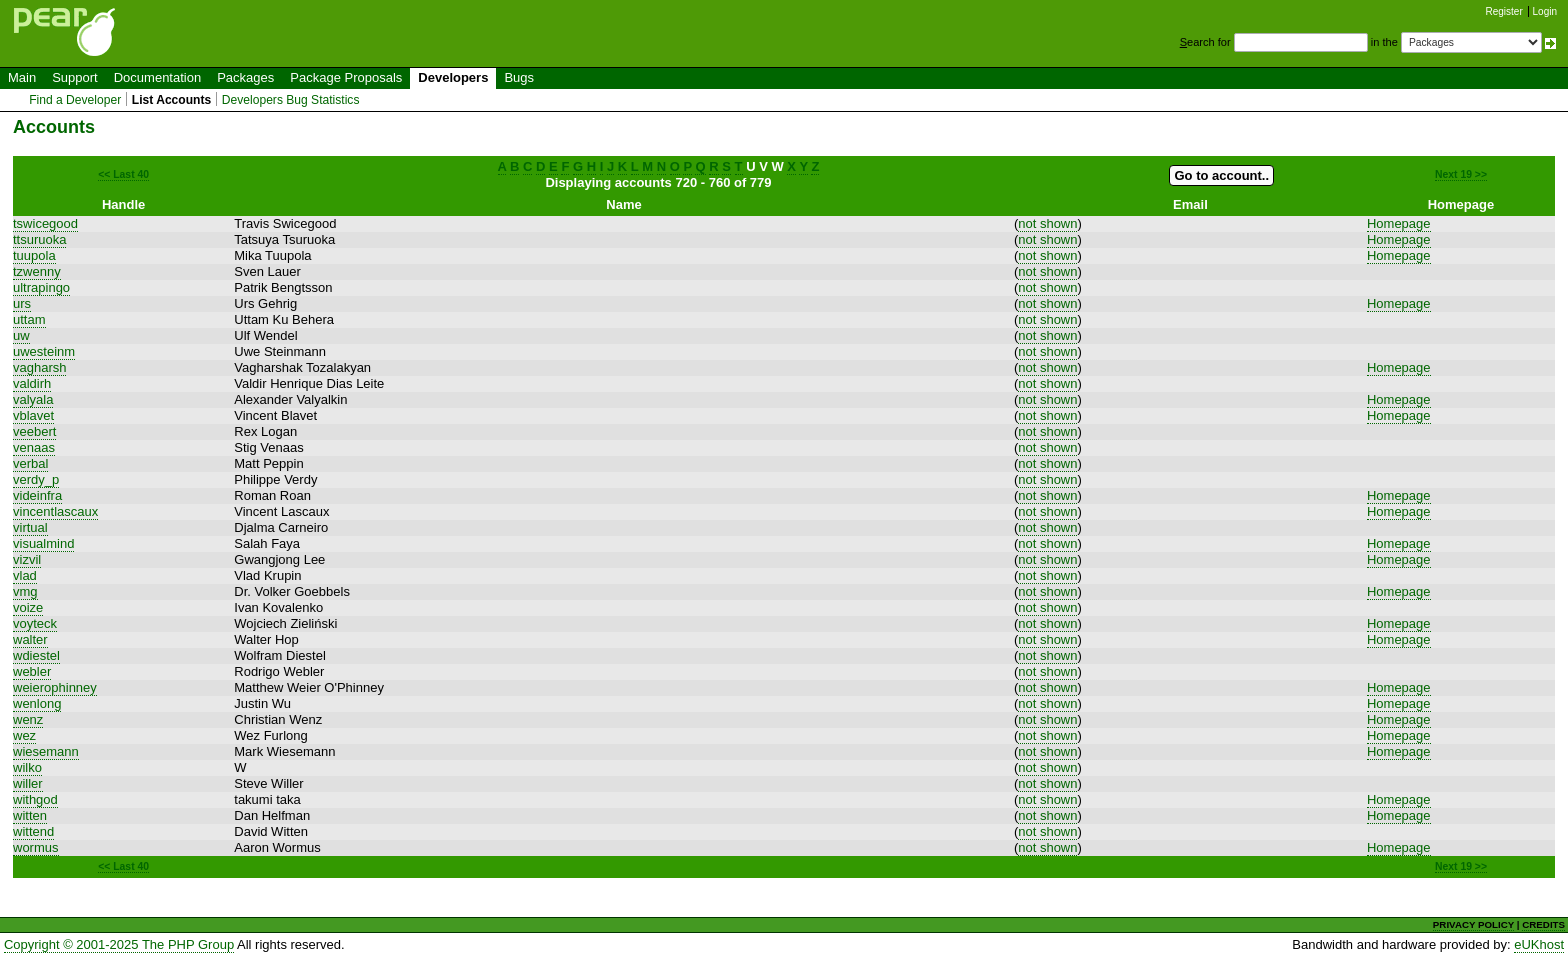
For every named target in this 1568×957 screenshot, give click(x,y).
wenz (28, 719)
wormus (36, 847)
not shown (1047, 223)
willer (28, 783)
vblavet (33, 415)
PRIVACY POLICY (1473, 924)
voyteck (35, 623)
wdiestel (36, 655)
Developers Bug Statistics (291, 100)
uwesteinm (44, 351)
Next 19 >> (1461, 174)
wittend (33, 831)
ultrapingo (41, 287)
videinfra (37, 495)
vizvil (27, 559)
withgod (35, 799)
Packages (245, 77)
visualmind (43, 543)
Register (1504, 11)
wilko (27, 767)
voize (28, 607)
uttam (29, 319)
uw (21, 335)
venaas (34, 447)
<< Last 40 (123, 174)
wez (24, 735)
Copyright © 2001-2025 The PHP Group (119, 944)
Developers (453, 77)
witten (30, 815)
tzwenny (37, 271)
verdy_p (36, 479)
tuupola (34, 255)
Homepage (1399, 223)
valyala (33, 399)
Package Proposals (346, 77)
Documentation (157, 77)
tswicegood (45, 223)
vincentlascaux (55, 511)
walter (30, 639)
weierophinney (55, 687)
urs (22, 303)
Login (1545, 11)
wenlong (37, 703)
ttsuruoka (39, 239)
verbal (30, 463)
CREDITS (1543, 924)
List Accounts (171, 100)
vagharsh (39, 367)
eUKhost (1539, 944)
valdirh (32, 383)
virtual (30, 527)
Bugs (519, 77)
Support (75, 77)
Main (22, 77)
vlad (25, 575)
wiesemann (46, 751)
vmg (25, 591)
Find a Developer (75, 100)
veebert (34, 431)
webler (32, 671)
